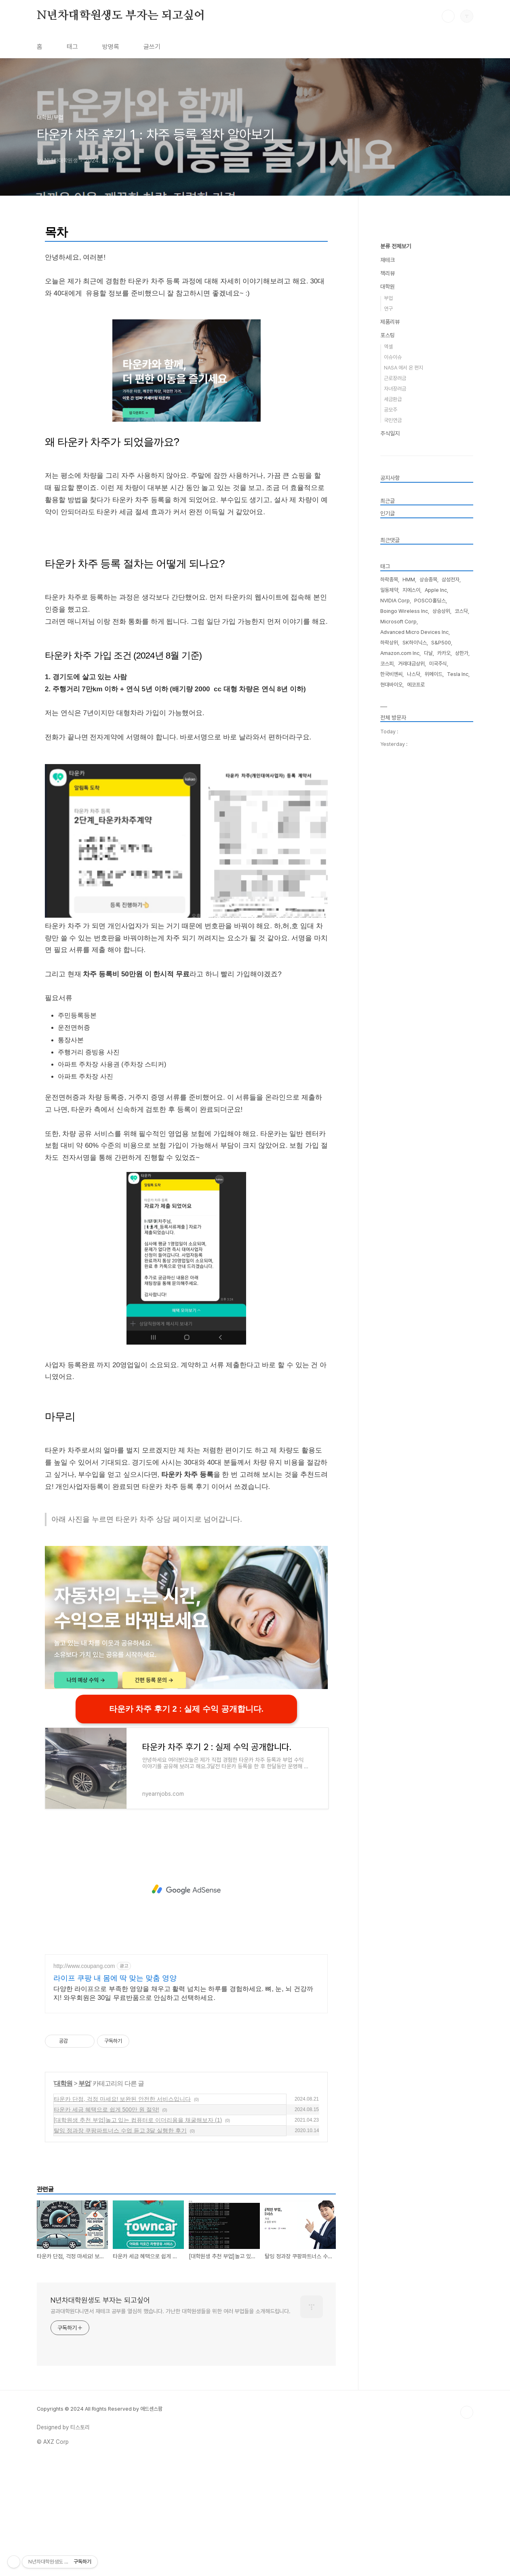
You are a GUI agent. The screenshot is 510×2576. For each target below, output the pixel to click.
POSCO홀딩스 (430, 843)
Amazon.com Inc (399, 896)
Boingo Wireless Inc (404, 854)
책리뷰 (387, 516)
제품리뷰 (390, 564)
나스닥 (413, 917)
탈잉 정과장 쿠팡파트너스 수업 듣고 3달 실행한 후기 (120, 2243)
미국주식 (438, 906)
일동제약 (389, 833)
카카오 (444, 896)
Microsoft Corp (398, 864)
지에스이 (411, 833)
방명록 (110, 47)
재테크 (387, 502)
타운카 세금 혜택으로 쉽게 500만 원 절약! (106, 2222)
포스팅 (387, 577)
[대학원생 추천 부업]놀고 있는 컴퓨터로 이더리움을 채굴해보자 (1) (138, 2233)
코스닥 (461, 854)
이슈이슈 (393, 600)
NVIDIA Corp (395, 843)
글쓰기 (151, 47)
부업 (84, 2196)
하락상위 (389, 885)
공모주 (390, 652)
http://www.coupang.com (84, 2079)
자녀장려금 (395, 631)
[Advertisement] (186, 268)
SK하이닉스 (415, 885)
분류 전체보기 (395, 489)
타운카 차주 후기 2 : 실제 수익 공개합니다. (186, 1822)
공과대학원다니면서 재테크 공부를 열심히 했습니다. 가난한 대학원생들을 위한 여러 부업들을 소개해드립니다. (171, 2424)
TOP (466, 2525)
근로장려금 (395, 621)
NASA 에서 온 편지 (403, 610)
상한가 (461, 896)
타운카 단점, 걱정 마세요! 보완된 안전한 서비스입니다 (122, 2212)
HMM (409, 822)
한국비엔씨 (391, 917)
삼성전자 (450, 822)
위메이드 (434, 917)
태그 (72, 47)
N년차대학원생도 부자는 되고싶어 (121, 15)
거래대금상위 (411, 906)
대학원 (63, 2196)
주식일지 (390, 676)
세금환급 (393, 642)
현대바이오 (391, 927)
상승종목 (428, 822)
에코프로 (416, 927)
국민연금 (393, 663)
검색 (448, 16)
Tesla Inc (457, 917)
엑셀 (388, 589)
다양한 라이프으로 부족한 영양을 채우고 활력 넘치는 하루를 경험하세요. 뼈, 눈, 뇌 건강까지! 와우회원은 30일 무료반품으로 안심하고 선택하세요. (183, 2106)
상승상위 (441, 854)
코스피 (387, 906)
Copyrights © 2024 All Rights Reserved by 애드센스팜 (99, 2522)
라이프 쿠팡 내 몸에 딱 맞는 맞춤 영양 (115, 2091)
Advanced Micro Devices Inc (414, 875)
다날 (428, 896)
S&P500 (441, 885)
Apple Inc (436, 833)
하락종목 (389, 822)
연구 (388, 551)
